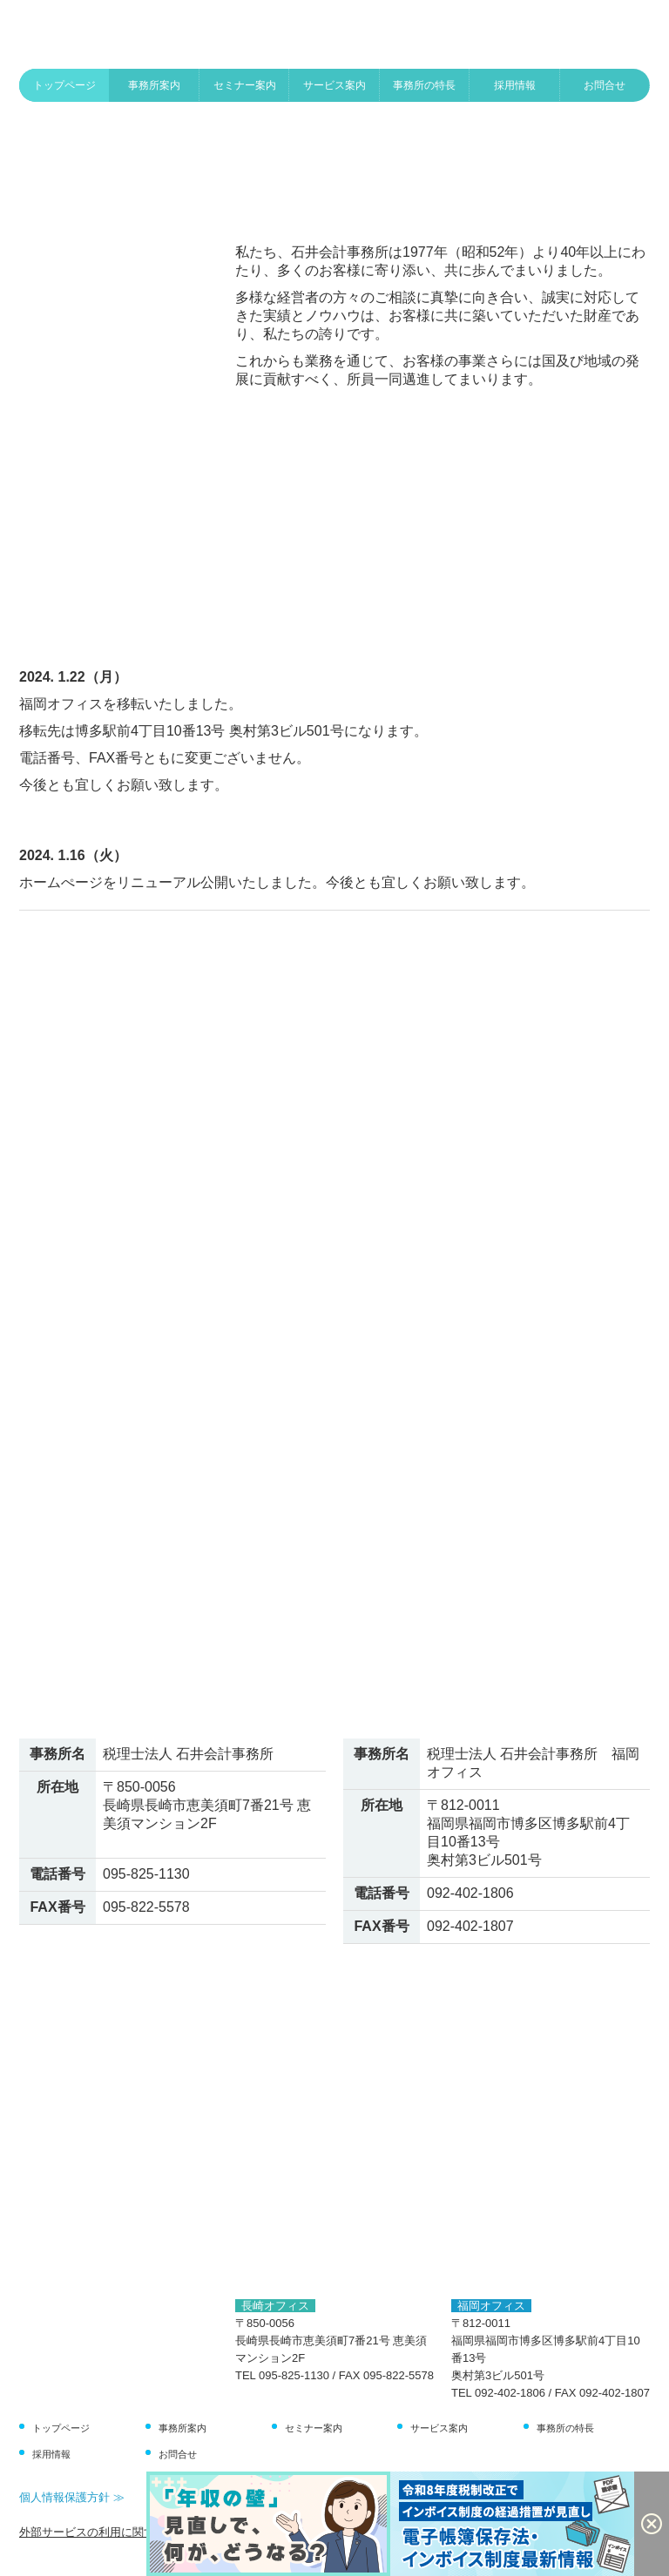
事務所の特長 (424, 85)
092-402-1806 (470, 1893)
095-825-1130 (146, 1873)
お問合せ (604, 85)
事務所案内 (154, 85)
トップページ (64, 85)
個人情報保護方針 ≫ (72, 2497)
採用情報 (515, 85)
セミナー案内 (244, 85)
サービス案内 (334, 85)
